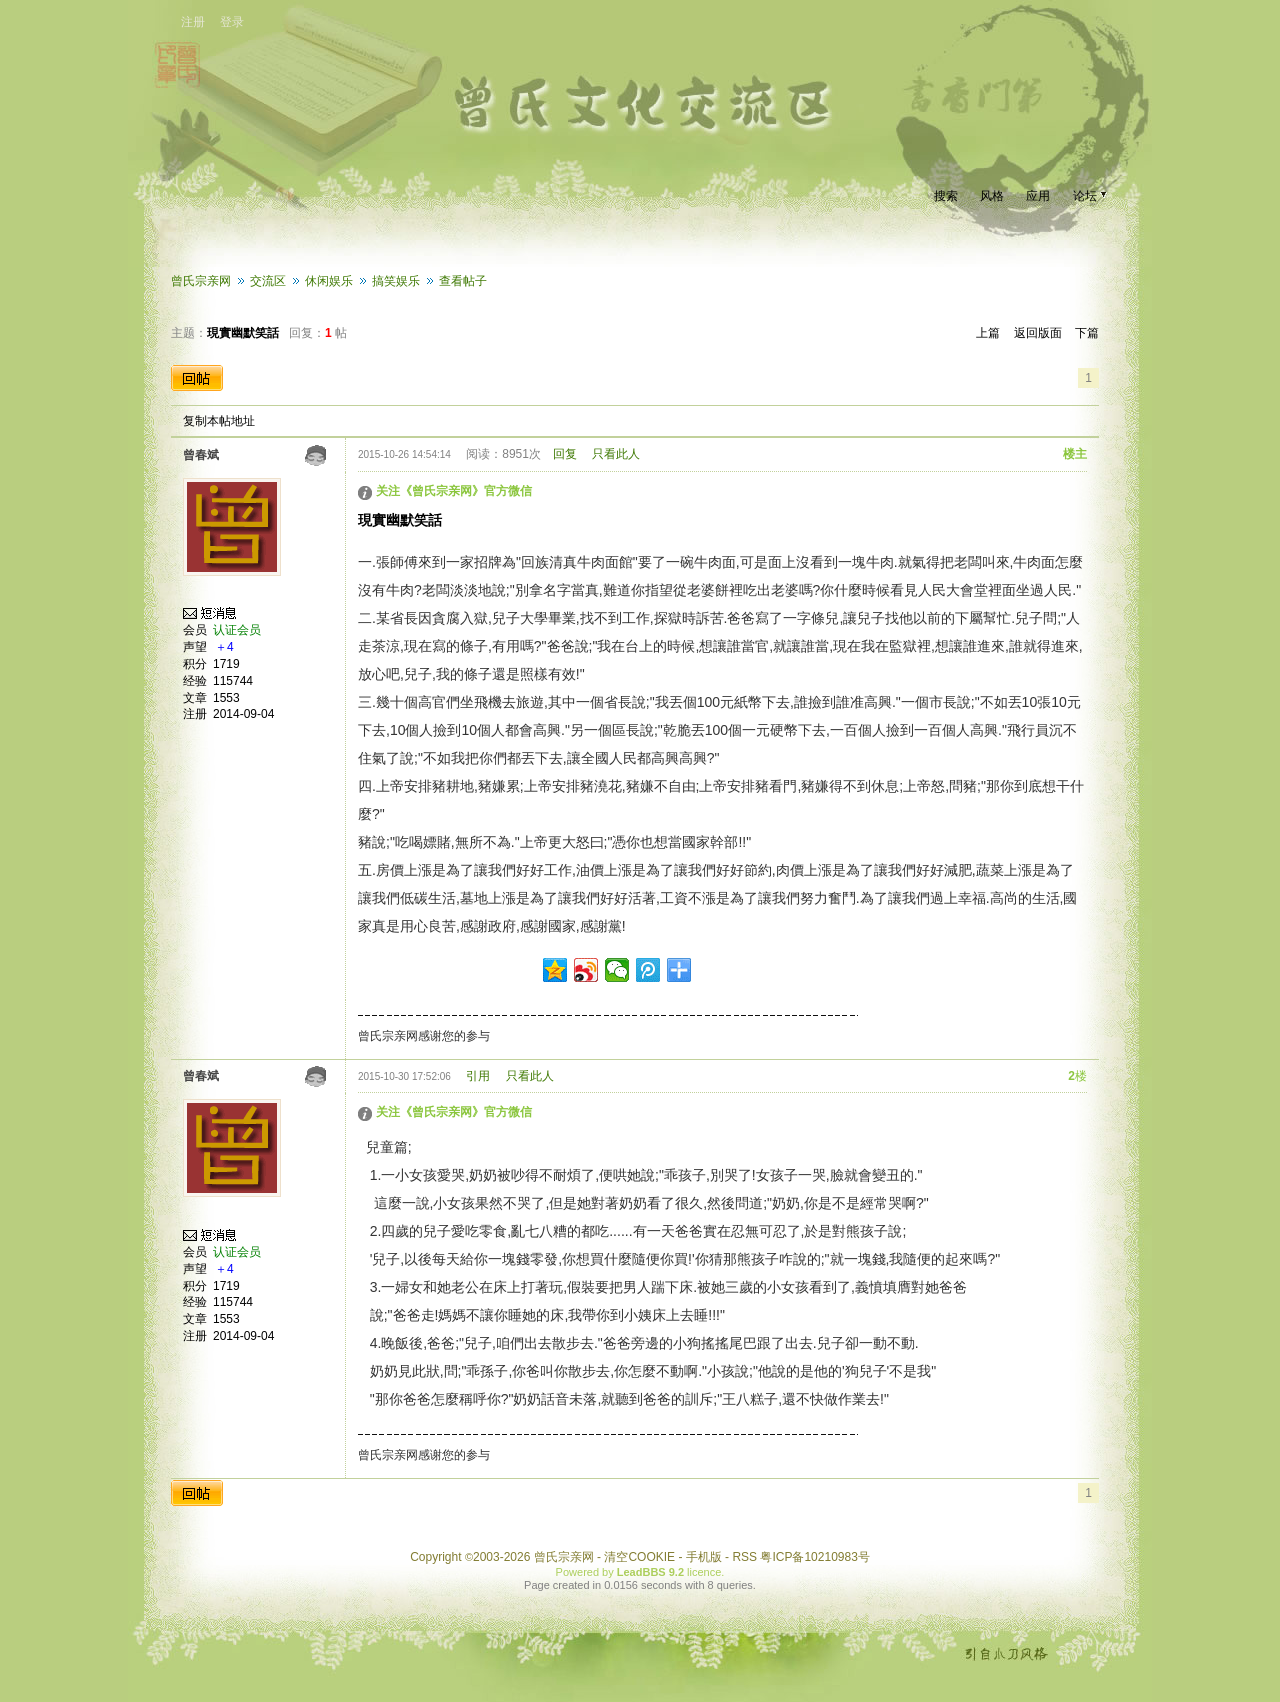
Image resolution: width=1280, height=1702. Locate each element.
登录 (232, 22)
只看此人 (616, 454)
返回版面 (1038, 333)
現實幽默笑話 (243, 333)
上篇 (988, 333)
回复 (565, 454)
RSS (744, 1557)
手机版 (704, 1557)
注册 (193, 22)
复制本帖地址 (219, 421)
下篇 (1087, 333)
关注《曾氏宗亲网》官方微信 (454, 491)
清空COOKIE (639, 1557)
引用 (478, 1076)
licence (704, 1572)
